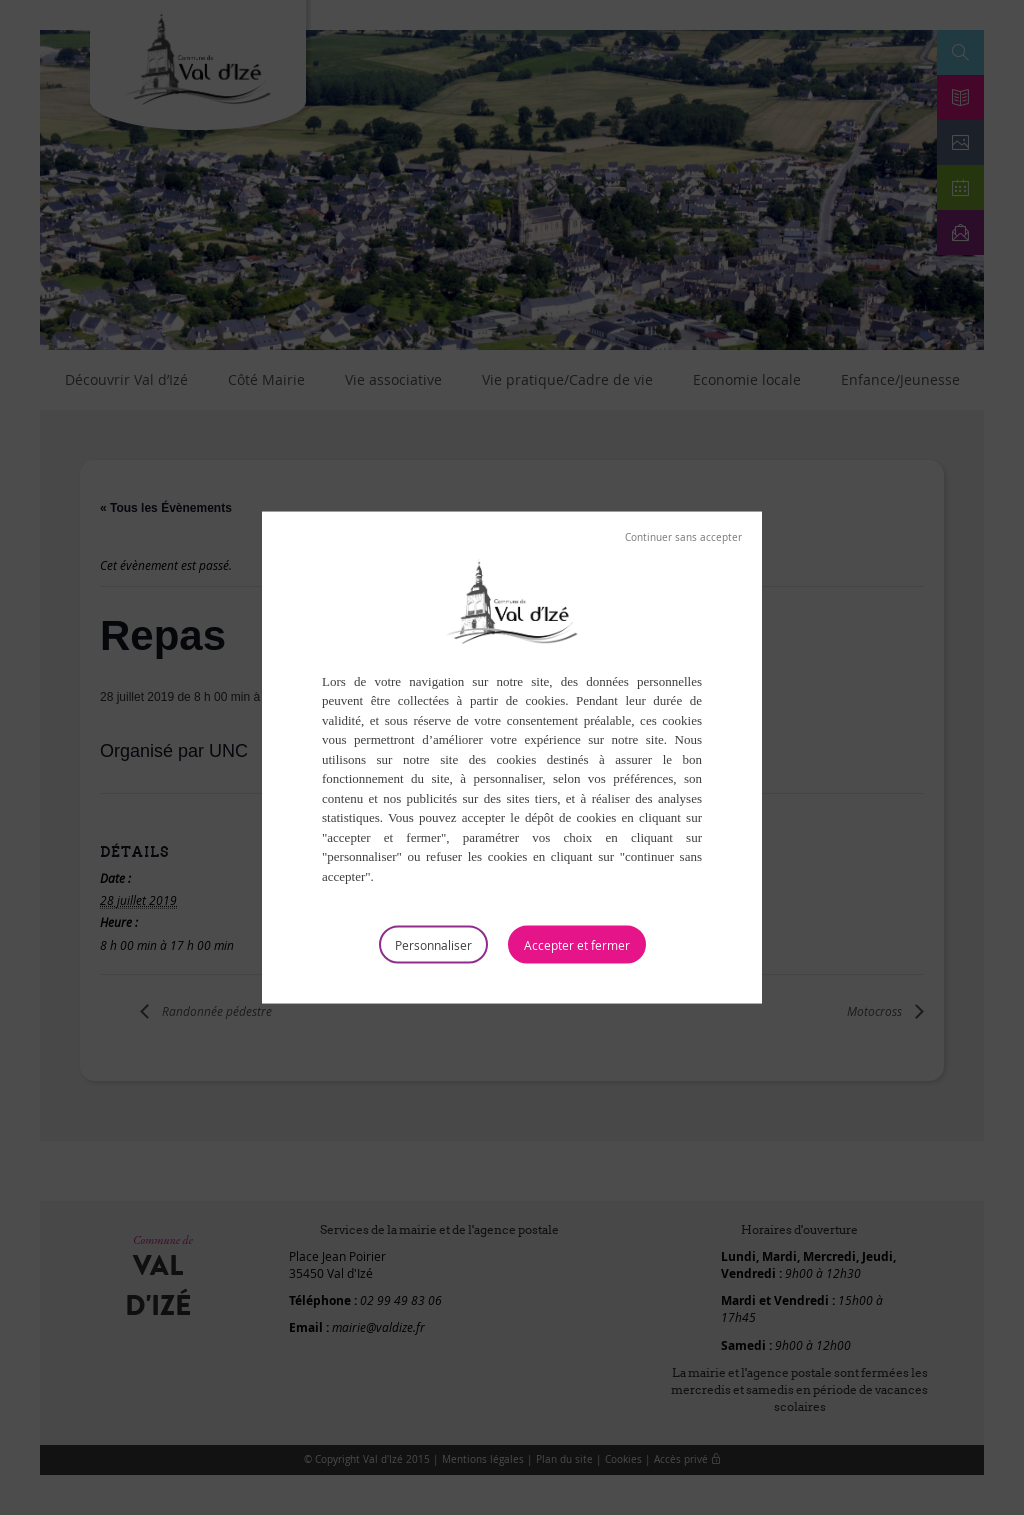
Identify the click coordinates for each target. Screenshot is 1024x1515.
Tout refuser (683, 537)
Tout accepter (577, 945)
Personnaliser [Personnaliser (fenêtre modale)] (433, 945)
